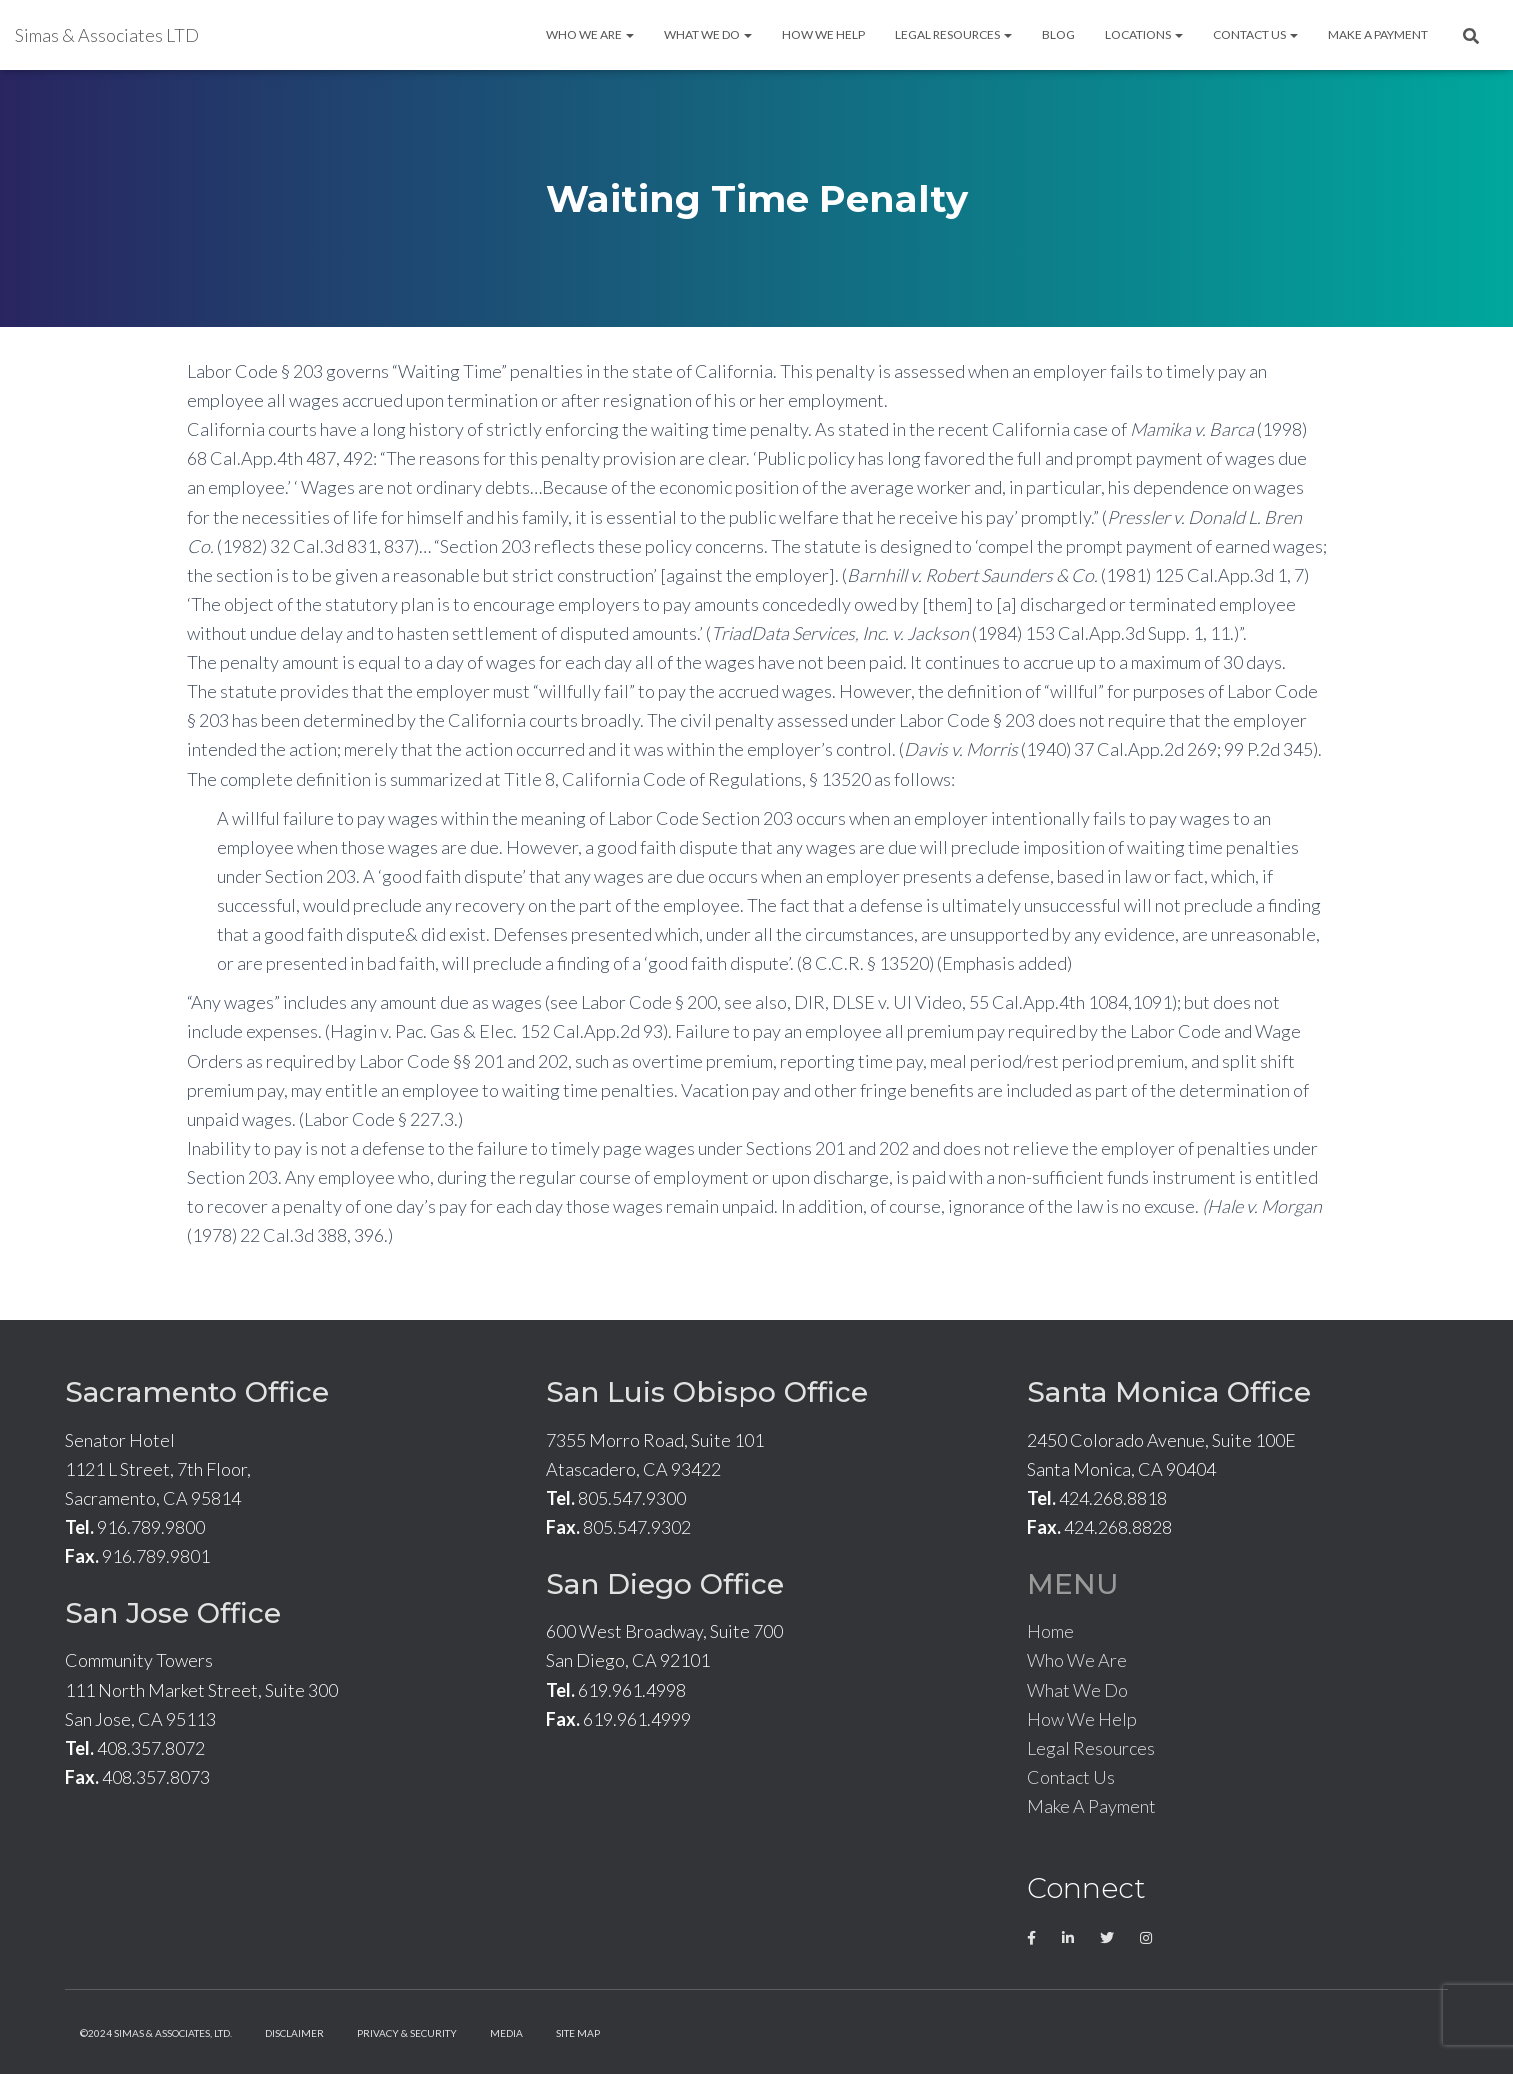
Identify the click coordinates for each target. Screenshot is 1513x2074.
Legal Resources (953, 34)
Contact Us (1255, 34)
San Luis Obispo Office (707, 1392)
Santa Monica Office (1169, 1392)
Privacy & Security (407, 2033)
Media (506, 2033)
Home (1050, 1631)
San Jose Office (173, 1613)
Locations (1144, 34)
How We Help (823, 34)
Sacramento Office (197, 1392)
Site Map (578, 2033)
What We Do (708, 34)
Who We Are (590, 34)
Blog (1058, 34)
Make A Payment (1378, 34)
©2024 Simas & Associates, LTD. (156, 2033)
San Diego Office (665, 1584)
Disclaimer (294, 2033)
